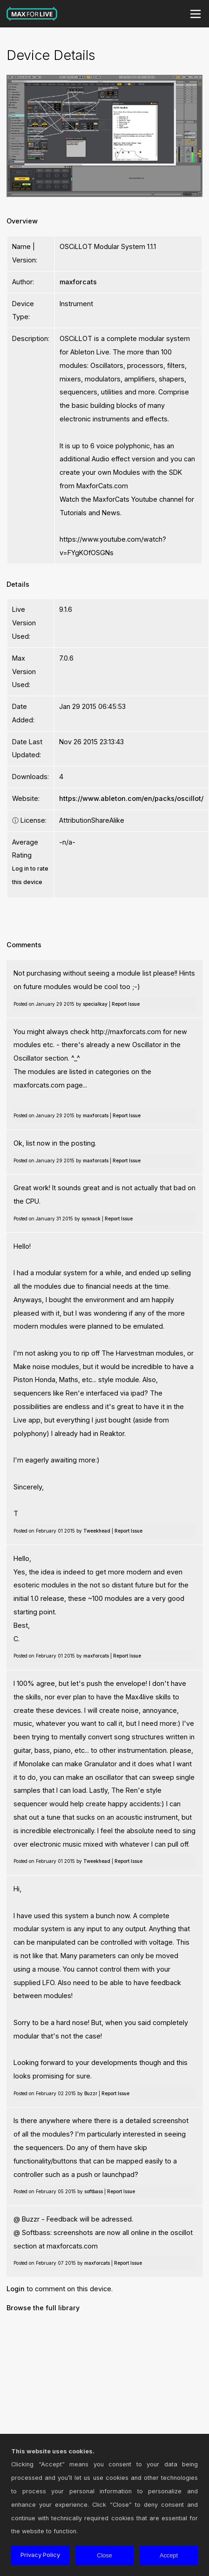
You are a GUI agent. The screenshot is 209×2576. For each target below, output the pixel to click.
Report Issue (126, 1004)
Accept (169, 2555)
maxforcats (78, 282)
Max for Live (32, 14)
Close (104, 2555)
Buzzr (90, 2093)
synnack (91, 1218)
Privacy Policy (40, 2554)
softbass (93, 2191)
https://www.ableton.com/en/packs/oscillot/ (131, 798)
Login (16, 2289)
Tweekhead (96, 1531)
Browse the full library (43, 2308)
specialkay (95, 1004)
